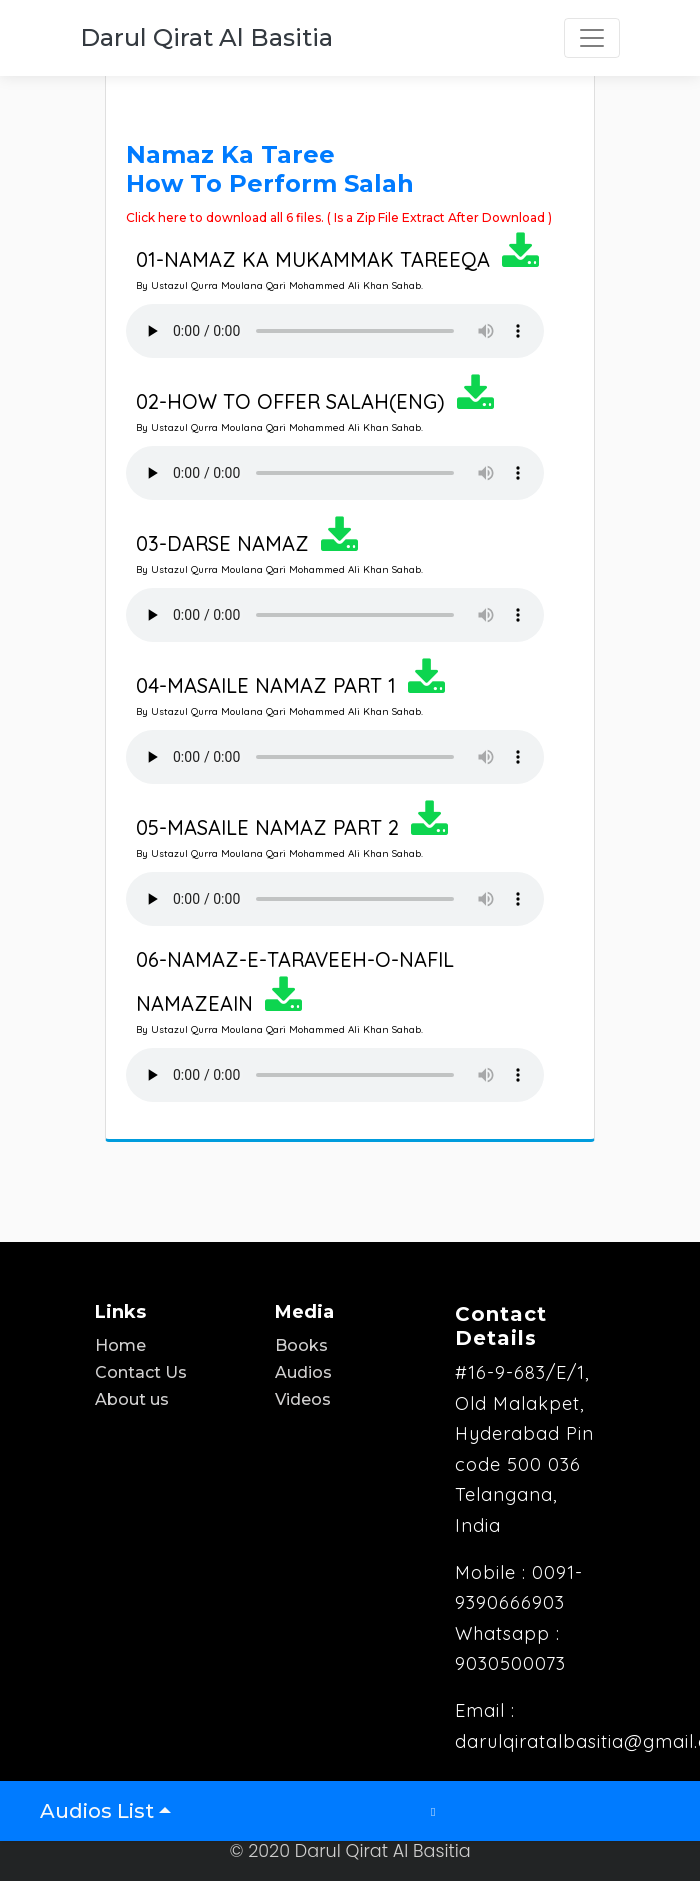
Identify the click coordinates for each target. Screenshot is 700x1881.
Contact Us (141, 1372)
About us (132, 1399)
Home (120, 1345)
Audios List (97, 1811)
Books (301, 1345)
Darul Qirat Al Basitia (206, 37)
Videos (303, 1399)
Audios (303, 1372)
